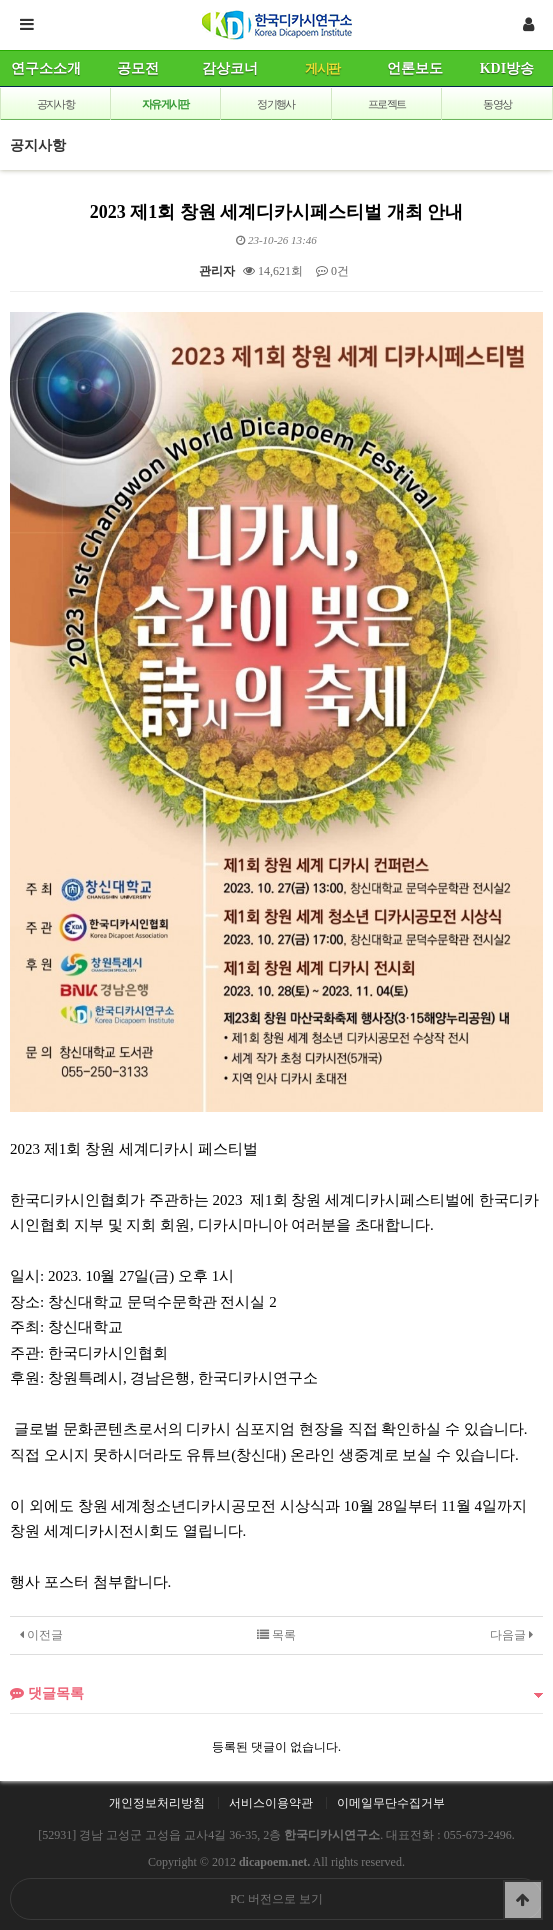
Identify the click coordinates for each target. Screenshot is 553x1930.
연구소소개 (46, 68)
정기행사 (275, 104)
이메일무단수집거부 (391, 1803)
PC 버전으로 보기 (276, 1899)
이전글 (41, 1635)
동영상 (497, 104)
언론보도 (415, 68)
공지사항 (55, 104)
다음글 (511, 1635)
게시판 (322, 68)
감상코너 (230, 68)
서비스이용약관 (271, 1803)
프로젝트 (386, 104)
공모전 (138, 68)
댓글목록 (47, 1693)
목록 (276, 1635)
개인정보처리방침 (157, 1803)
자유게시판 (165, 104)
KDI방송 (507, 68)
